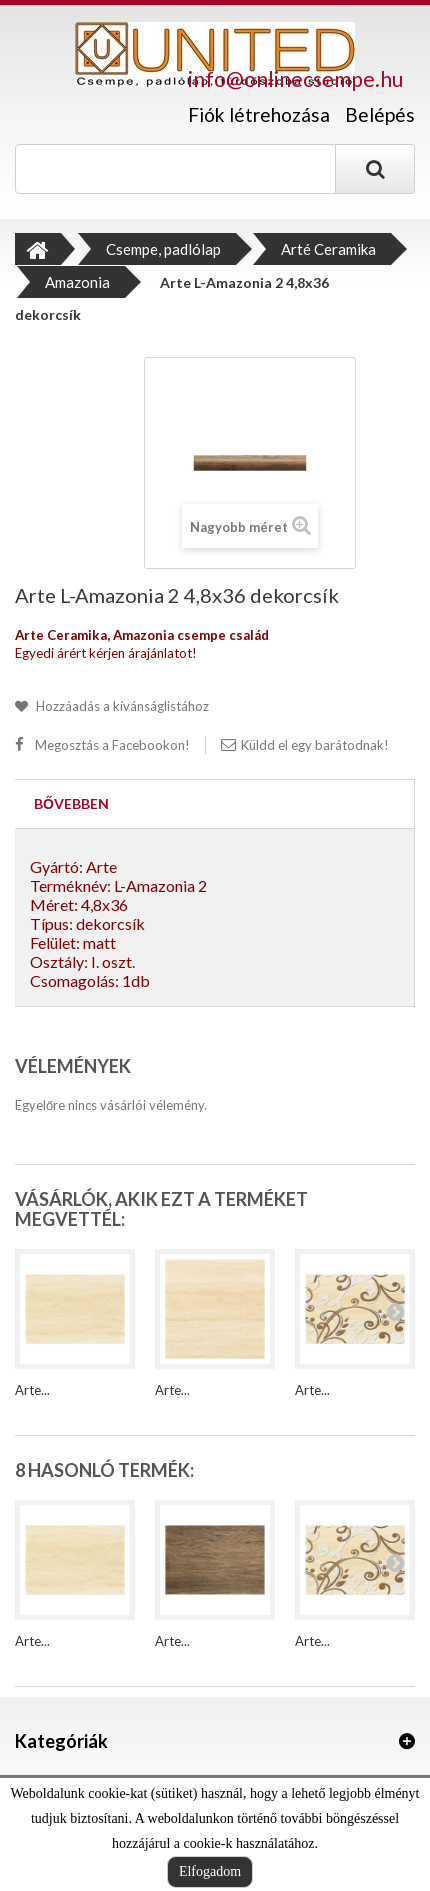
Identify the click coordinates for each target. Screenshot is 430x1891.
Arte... (32, 1390)
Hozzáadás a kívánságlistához (121, 706)
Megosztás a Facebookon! (112, 745)
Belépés (380, 114)
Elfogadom (210, 1871)
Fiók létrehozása (259, 115)
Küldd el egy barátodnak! (315, 745)
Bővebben (71, 803)
